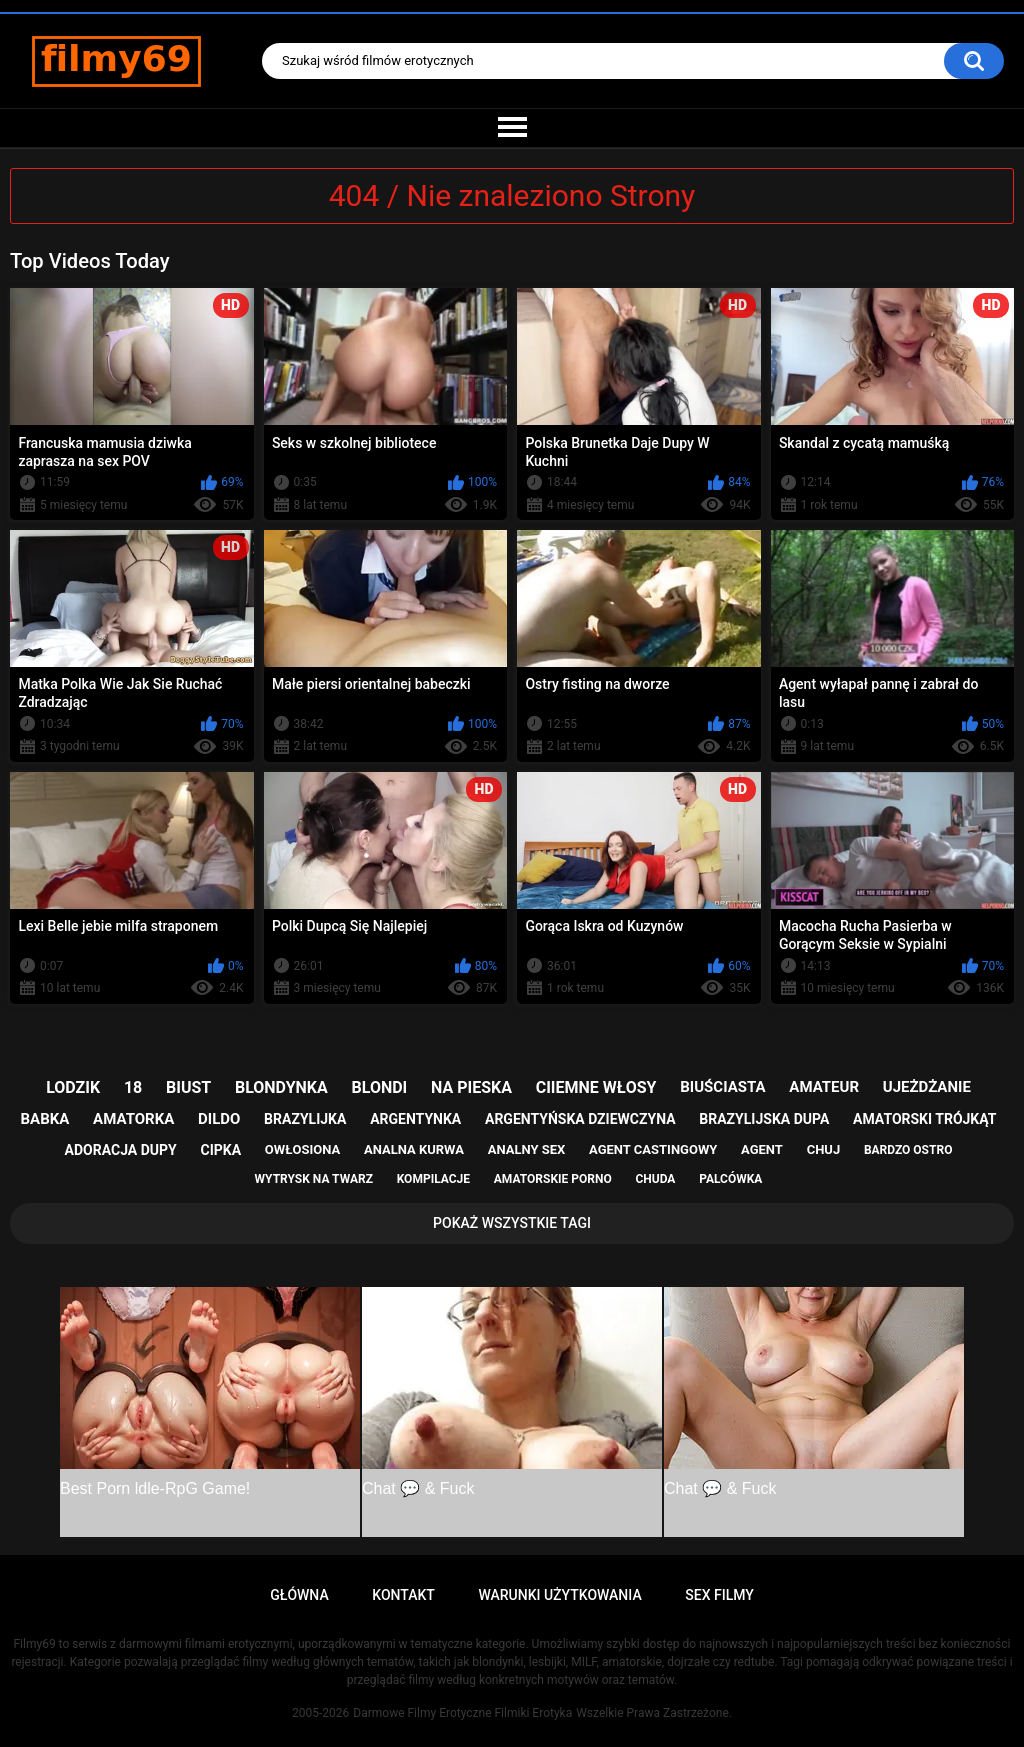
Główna (299, 1595)
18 (133, 1087)
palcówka (730, 1179)
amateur (824, 1087)
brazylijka (305, 1119)
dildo (219, 1119)
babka (45, 1119)
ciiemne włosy (596, 1087)
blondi (380, 1087)
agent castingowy (653, 1149)
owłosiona (302, 1149)
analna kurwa (414, 1149)
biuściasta (722, 1087)
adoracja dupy (121, 1150)
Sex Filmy (719, 1595)
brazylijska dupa (764, 1119)
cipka (221, 1150)
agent (762, 1149)
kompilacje (433, 1179)
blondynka (281, 1087)
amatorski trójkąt (924, 1119)
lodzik (73, 1087)
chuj (824, 1149)
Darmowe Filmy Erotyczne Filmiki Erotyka (462, 1713)
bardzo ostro (908, 1150)
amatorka (133, 1119)
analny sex (527, 1149)
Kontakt (403, 1595)
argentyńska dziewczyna (580, 1119)
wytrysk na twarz (314, 1179)
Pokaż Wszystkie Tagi (512, 1223)
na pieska (471, 1087)
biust (188, 1087)
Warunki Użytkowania (559, 1595)
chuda (655, 1179)
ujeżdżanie (927, 1087)
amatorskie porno (553, 1179)
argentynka (415, 1119)
